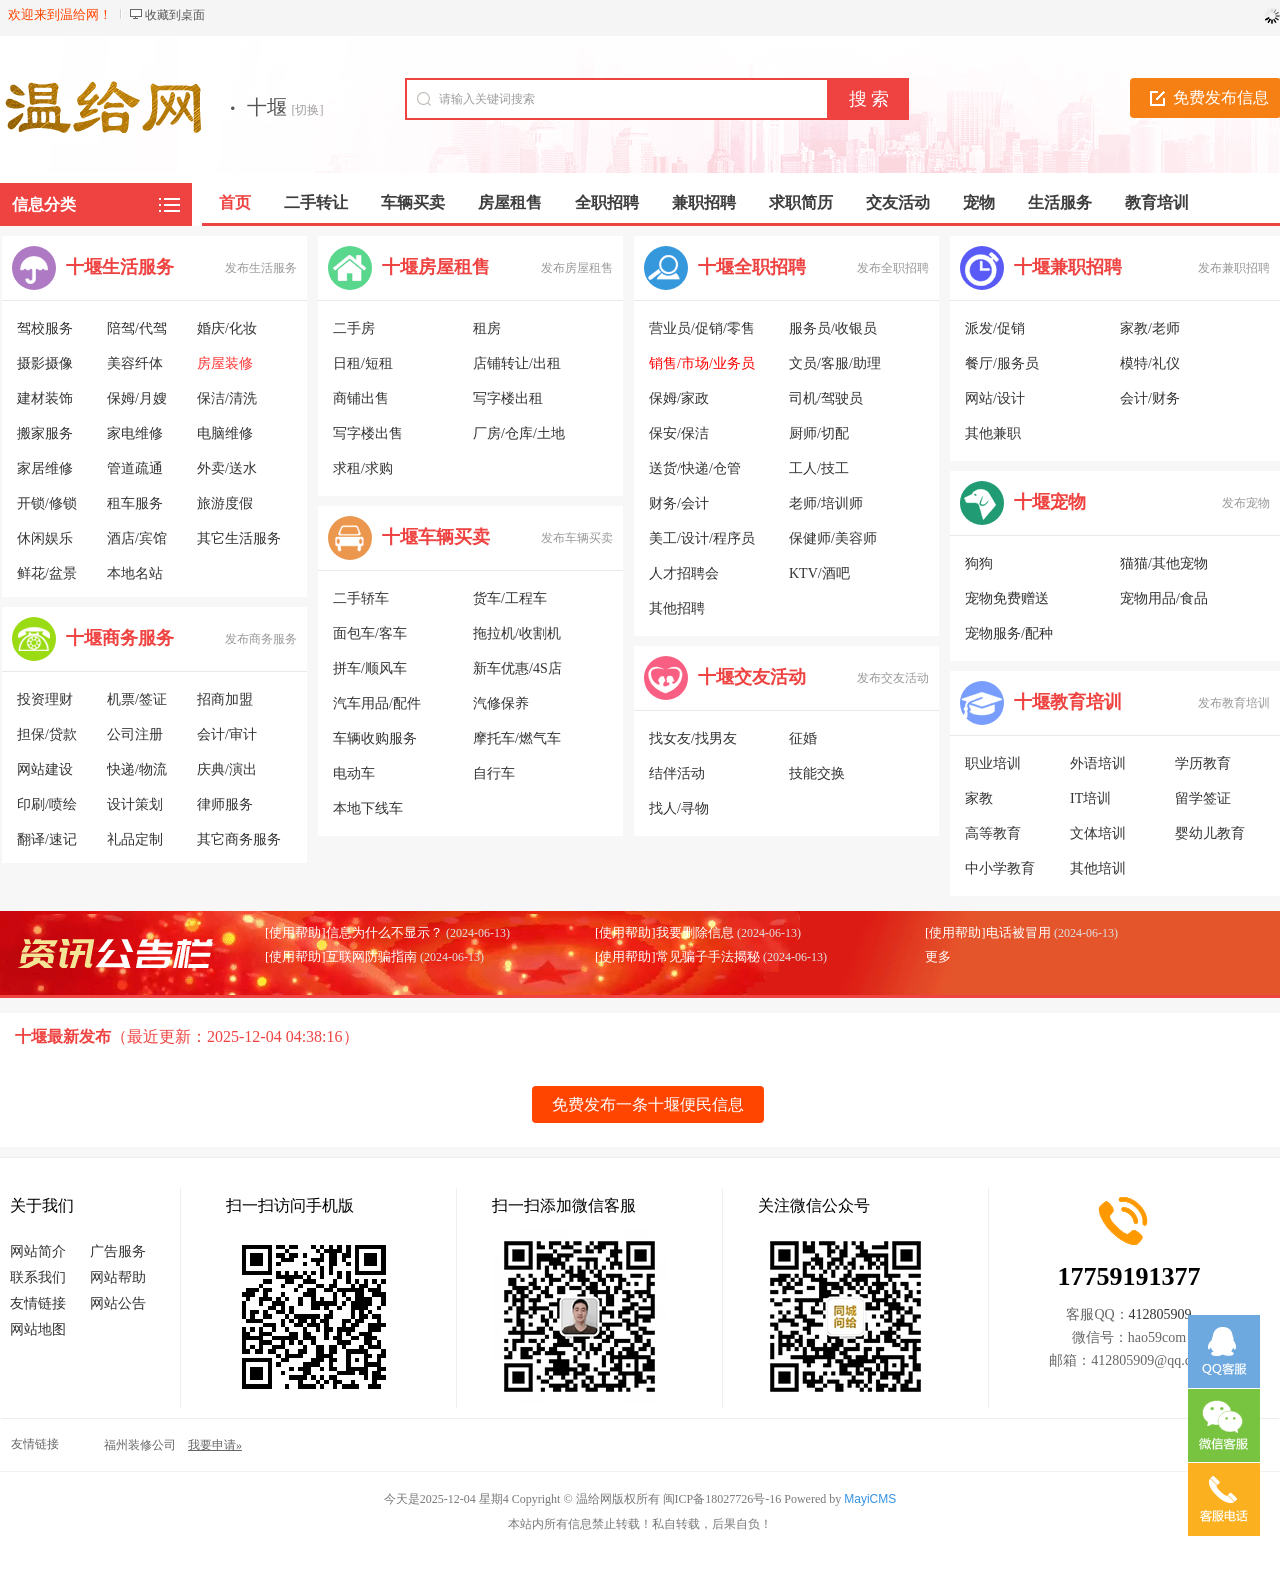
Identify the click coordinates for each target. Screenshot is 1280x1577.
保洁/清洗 (227, 398)
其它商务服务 (239, 839)
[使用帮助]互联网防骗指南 (341, 956)
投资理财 (45, 699)
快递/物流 (137, 769)
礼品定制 (135, 839)
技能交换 (817, 773)
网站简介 (38, 1251)
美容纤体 (135, 363)
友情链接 (38, 1303)
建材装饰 (45, 398)
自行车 (494, 773)
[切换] (308, 110)
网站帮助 (118, 1277)
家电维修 (135, 433)
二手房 (354, 328)
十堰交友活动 (752, 677)
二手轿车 (361, 598)
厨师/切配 (819, 433)
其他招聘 (677, 608)
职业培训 (993, 763)
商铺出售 (361, 398)
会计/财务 (1150, 398)
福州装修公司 (140, 1445)
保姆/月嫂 (137, 398)
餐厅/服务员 (1002, 363)
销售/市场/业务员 (702, 363)
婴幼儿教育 (1210, 833)
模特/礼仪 (1150, 363)
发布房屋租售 (577, 268)
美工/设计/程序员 (702, 538)
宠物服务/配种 (1009, 633)
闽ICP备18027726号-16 (722, 1499)
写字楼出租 (508, 398)
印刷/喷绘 (47, 804)
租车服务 (135, 503)
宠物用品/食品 (1164, 598)
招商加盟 (225, 699)
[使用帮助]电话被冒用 (988, 932)
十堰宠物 (1050, 502)
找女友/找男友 (693, 738)
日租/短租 (363, 363)
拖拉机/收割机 (517, 633)
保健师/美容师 (833, 538)
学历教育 (1203, 763)
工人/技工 (819, 468)
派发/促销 (995, 328)
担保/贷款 (47, 734)
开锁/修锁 (47, 503)
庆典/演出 (227, 769)
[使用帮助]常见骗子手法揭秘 (677, 956)
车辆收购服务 (375, 738)
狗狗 (979, 563)
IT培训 (1090, 798)
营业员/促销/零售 (702, 328)
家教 (979, 798)
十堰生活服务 (120, 267)
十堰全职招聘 (752, 267)
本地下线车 (368, 808)
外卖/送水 (227, 468)
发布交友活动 (893, 678)
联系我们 (38, 1277)
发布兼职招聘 (1234, 268)
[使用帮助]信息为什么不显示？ (354, 932)
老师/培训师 (826, 503)
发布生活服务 (261, 268)
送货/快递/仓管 (695, 468)
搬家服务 (45, 433)
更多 (938, 956)
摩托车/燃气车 (517, 738)
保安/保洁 (679, 433)
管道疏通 (135, 468)
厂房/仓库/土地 (519, 433)
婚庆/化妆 (227, 328)
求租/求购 (363, 468)
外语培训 (1098, 763)
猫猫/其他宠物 (1164, 563)
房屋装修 (225, 363)
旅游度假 (225, 503)
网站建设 (45, 769)
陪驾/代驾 (137, 328)
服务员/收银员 (833, 328)
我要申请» (215, 1445)
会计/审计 (227, 734)
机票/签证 (137, 699)
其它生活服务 (239, 538)
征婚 (803, 738)
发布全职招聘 (893, 268)
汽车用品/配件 (377, 703)
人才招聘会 (684, 573)
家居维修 (45, 468)
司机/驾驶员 (826, 398)
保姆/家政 (679, 398)
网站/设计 (995, 398)
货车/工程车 (510, 598)
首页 (235, 202)
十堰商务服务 (120, 638)
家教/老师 (1150, 328)
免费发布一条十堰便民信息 (648, 1104)
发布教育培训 (1234, 703)
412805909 (1160, 1314)
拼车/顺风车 (370, 668)
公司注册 (135, 734)
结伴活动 (677, 773)
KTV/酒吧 (819, 573)
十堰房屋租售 (436, 267)
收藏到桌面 (175, 15)
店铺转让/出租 (517, 363)
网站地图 (38, 1329)
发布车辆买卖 (577, 538)
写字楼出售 (368, 433)
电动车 (354, 773)
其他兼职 (993, 433)
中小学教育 (1000, 868)
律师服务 (225, 804)
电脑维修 (225, 433)
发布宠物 (1246, 503)
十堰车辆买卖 (436, 537)
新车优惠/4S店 (517, 668)
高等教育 (993, 833)
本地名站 (135, 573)
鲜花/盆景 (47, 573)
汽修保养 (501, 703)
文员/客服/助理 (835, 363)
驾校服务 (45, 328)
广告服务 (118, 1251)
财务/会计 (679, 503)
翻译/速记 (47, 839)
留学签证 (1203, 798)
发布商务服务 (261, 639)
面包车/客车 (370, 633)
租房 (487, 328)
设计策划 (135, 804)
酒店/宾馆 (137, 538)
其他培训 (1098, 868)
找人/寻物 (679, 808)
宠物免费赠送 (1007, 598)
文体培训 (1098, 833)
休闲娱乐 (45, 538)
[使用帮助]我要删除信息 (664, 932)
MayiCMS (870, 1499)
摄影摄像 (45, 363)
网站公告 (118, 1303)
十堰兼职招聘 (1068, 267)
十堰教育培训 (1068, 702)
